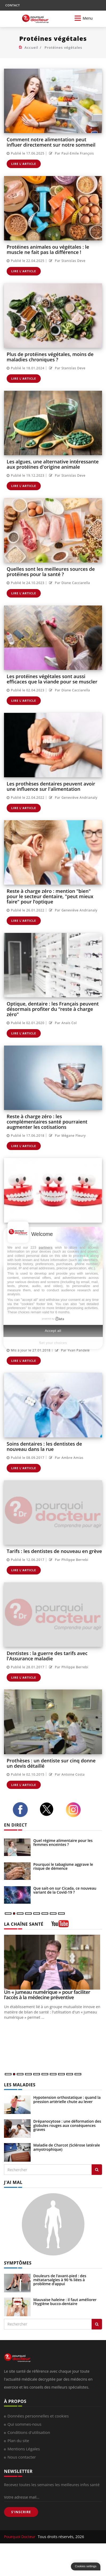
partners (45, 1247)
